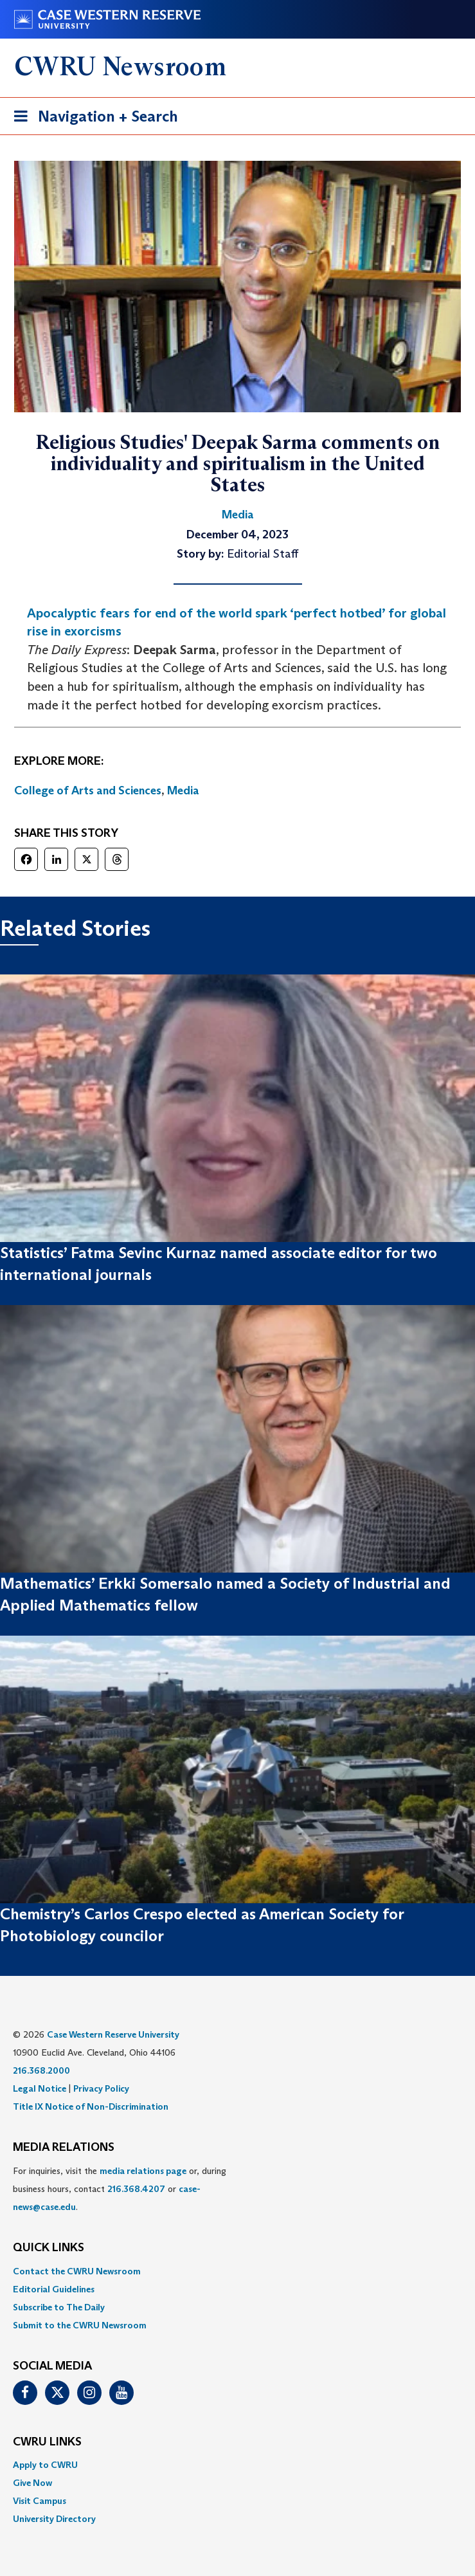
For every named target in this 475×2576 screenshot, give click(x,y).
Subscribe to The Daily (59, 2307)
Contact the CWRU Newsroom (77, 2271)
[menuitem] (237, 2271)
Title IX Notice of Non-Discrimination (90, 2106)
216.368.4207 (136, 2189)
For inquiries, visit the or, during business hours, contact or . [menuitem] (119, 2189)
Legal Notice (39, 2088)
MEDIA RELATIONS (63, 2147)
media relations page (143, 2171)
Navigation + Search (92, 118)
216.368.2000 (41, 2070)
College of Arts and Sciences (87, 790)
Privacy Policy (101, 2088)
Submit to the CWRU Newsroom (80, 2325)
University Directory (54, 2519)
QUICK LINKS (48, 2248)
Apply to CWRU (45, 2465)
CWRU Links (47, 2442)
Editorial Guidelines (53, 2289)
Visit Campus (39, 2501)
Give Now (32, 2483)
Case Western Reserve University (113, 2034)
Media (183, 790)
